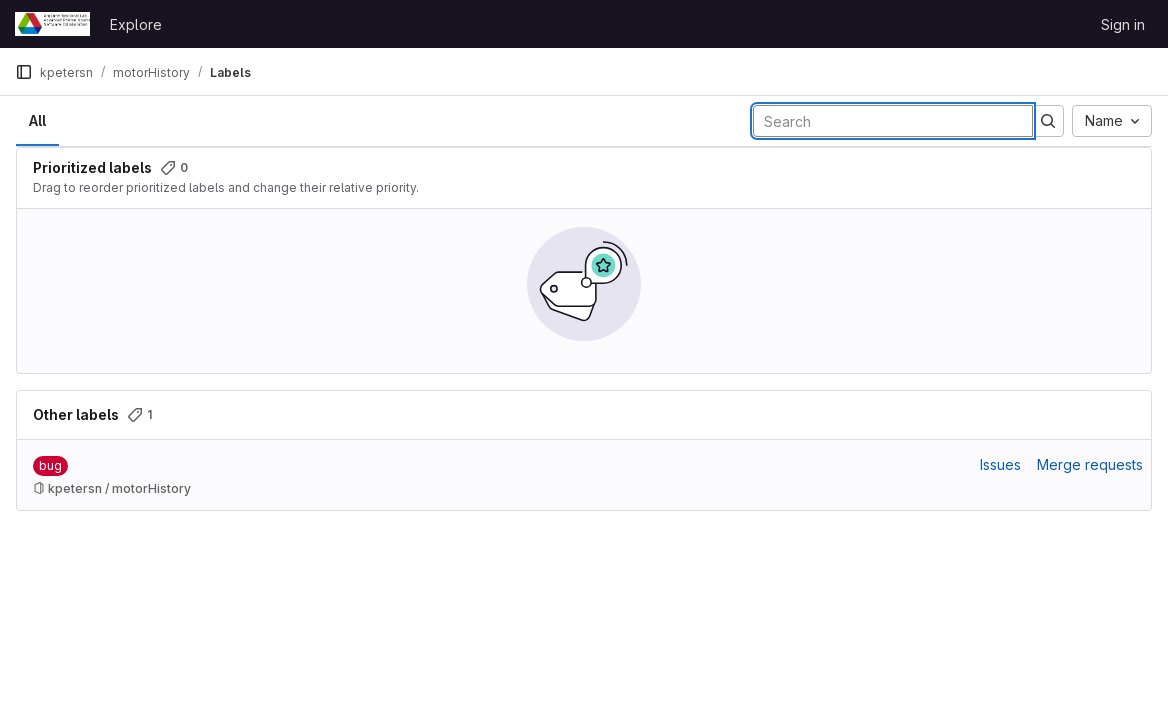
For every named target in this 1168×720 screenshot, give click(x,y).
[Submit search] (1048, 121)
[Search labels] (893, 121)
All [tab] (37, 120)
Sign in (1123, 24)
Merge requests (1090, 464)
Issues (1000, 464)
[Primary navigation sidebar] (24, 72)
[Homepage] (52, 24)
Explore (136, 24)
